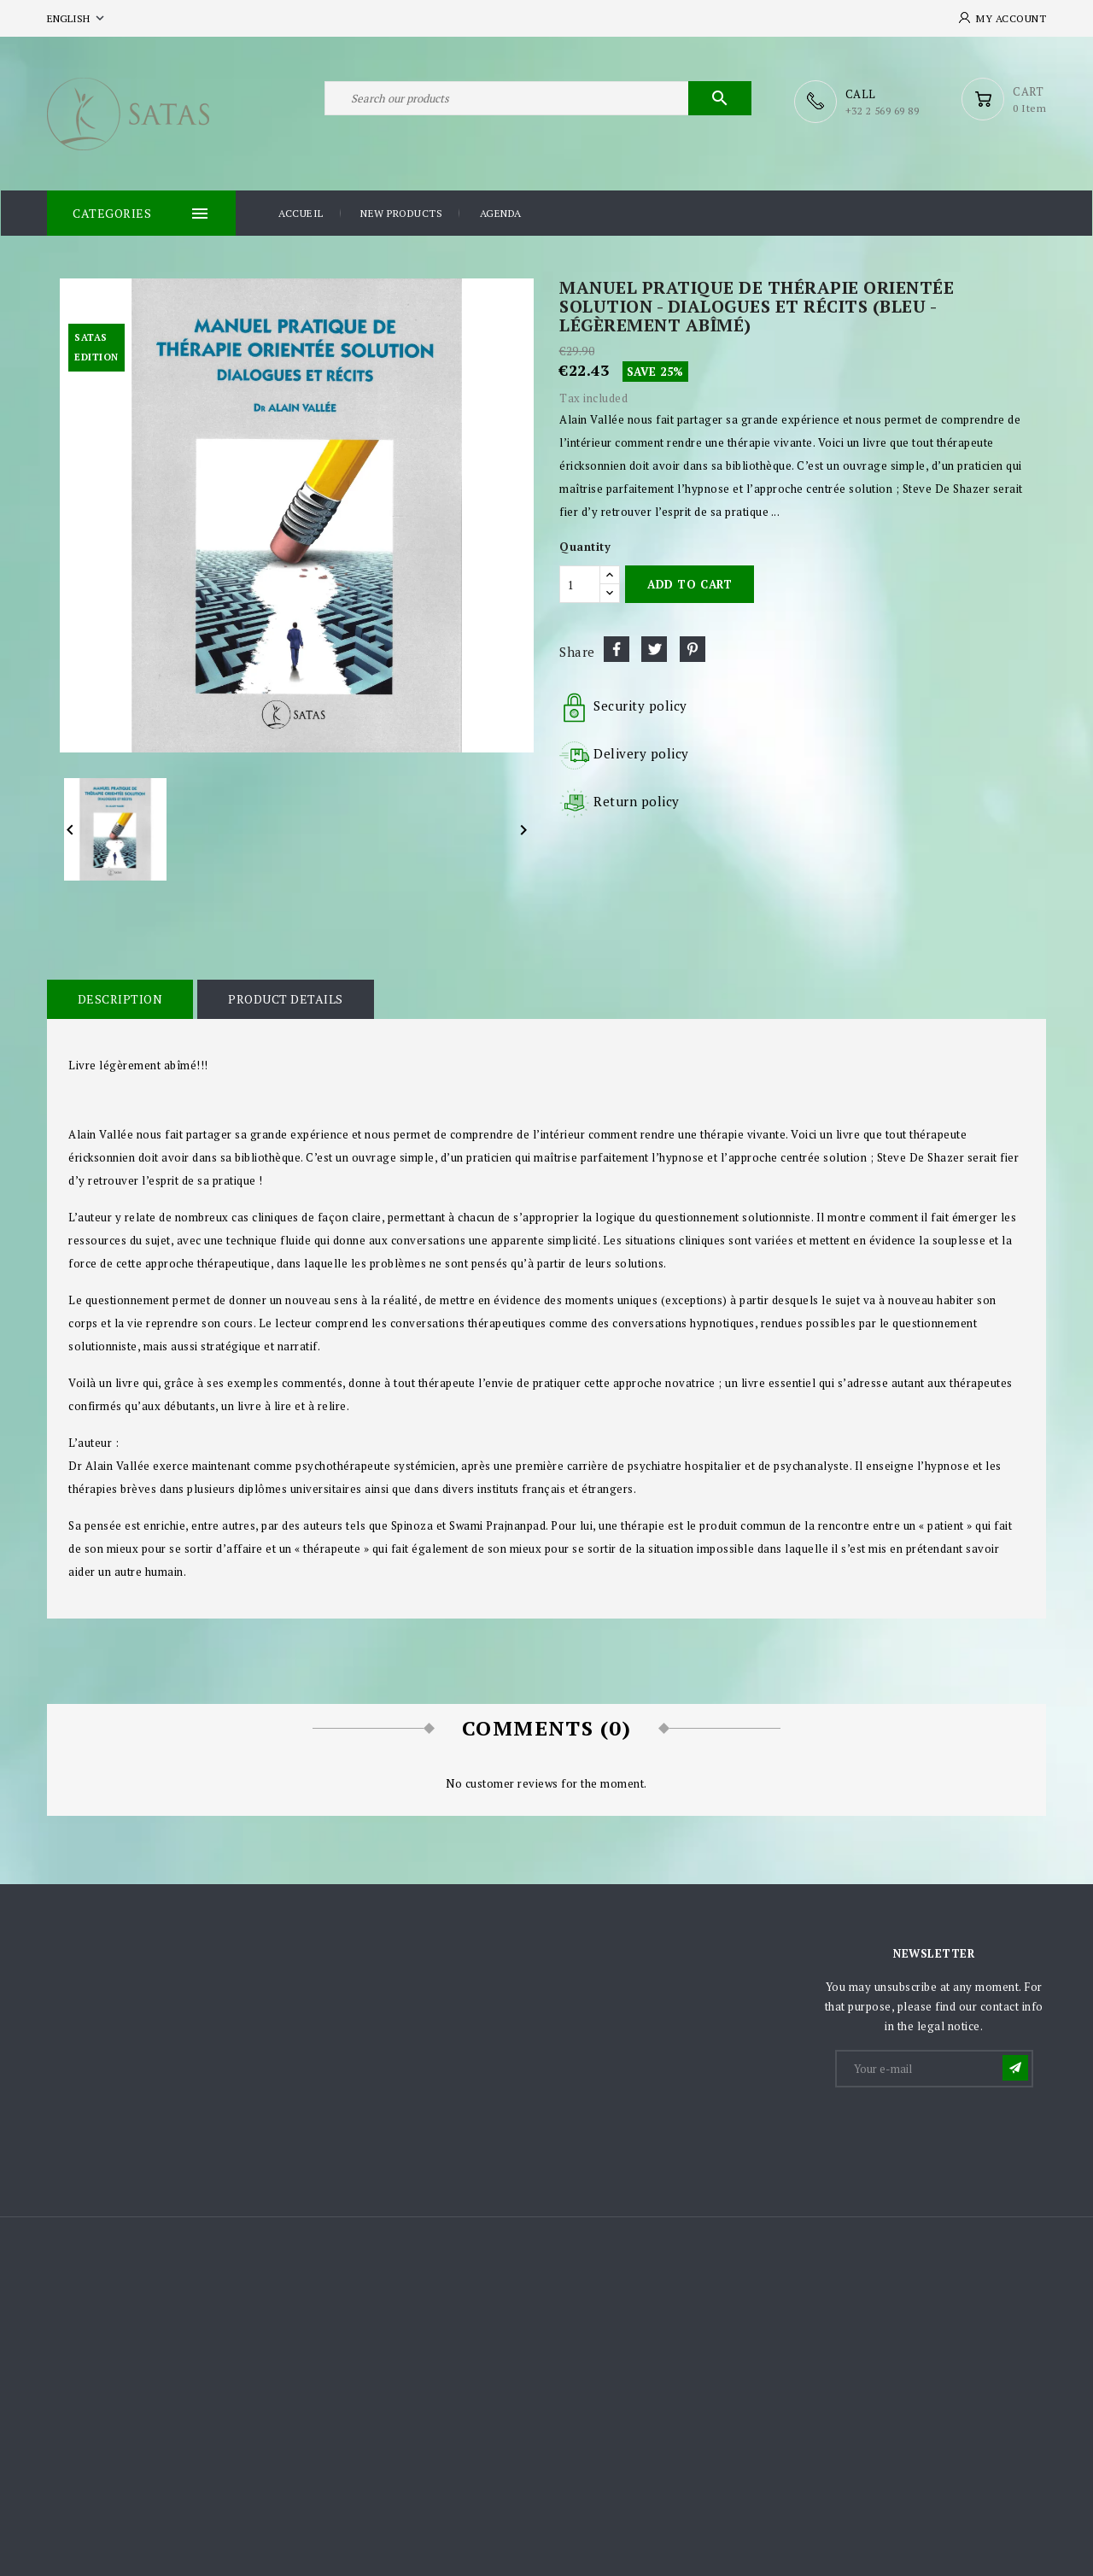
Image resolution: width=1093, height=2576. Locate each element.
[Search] (537, 101)
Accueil (301, 212)
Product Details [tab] (284, 998)
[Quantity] (579, 583)
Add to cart (689, 583)
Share (616, 648)
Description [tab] (119, 998)
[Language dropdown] (77, 18)
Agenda (501, 212)
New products (401, 212)
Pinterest (692, 648)
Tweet (654, 648)
